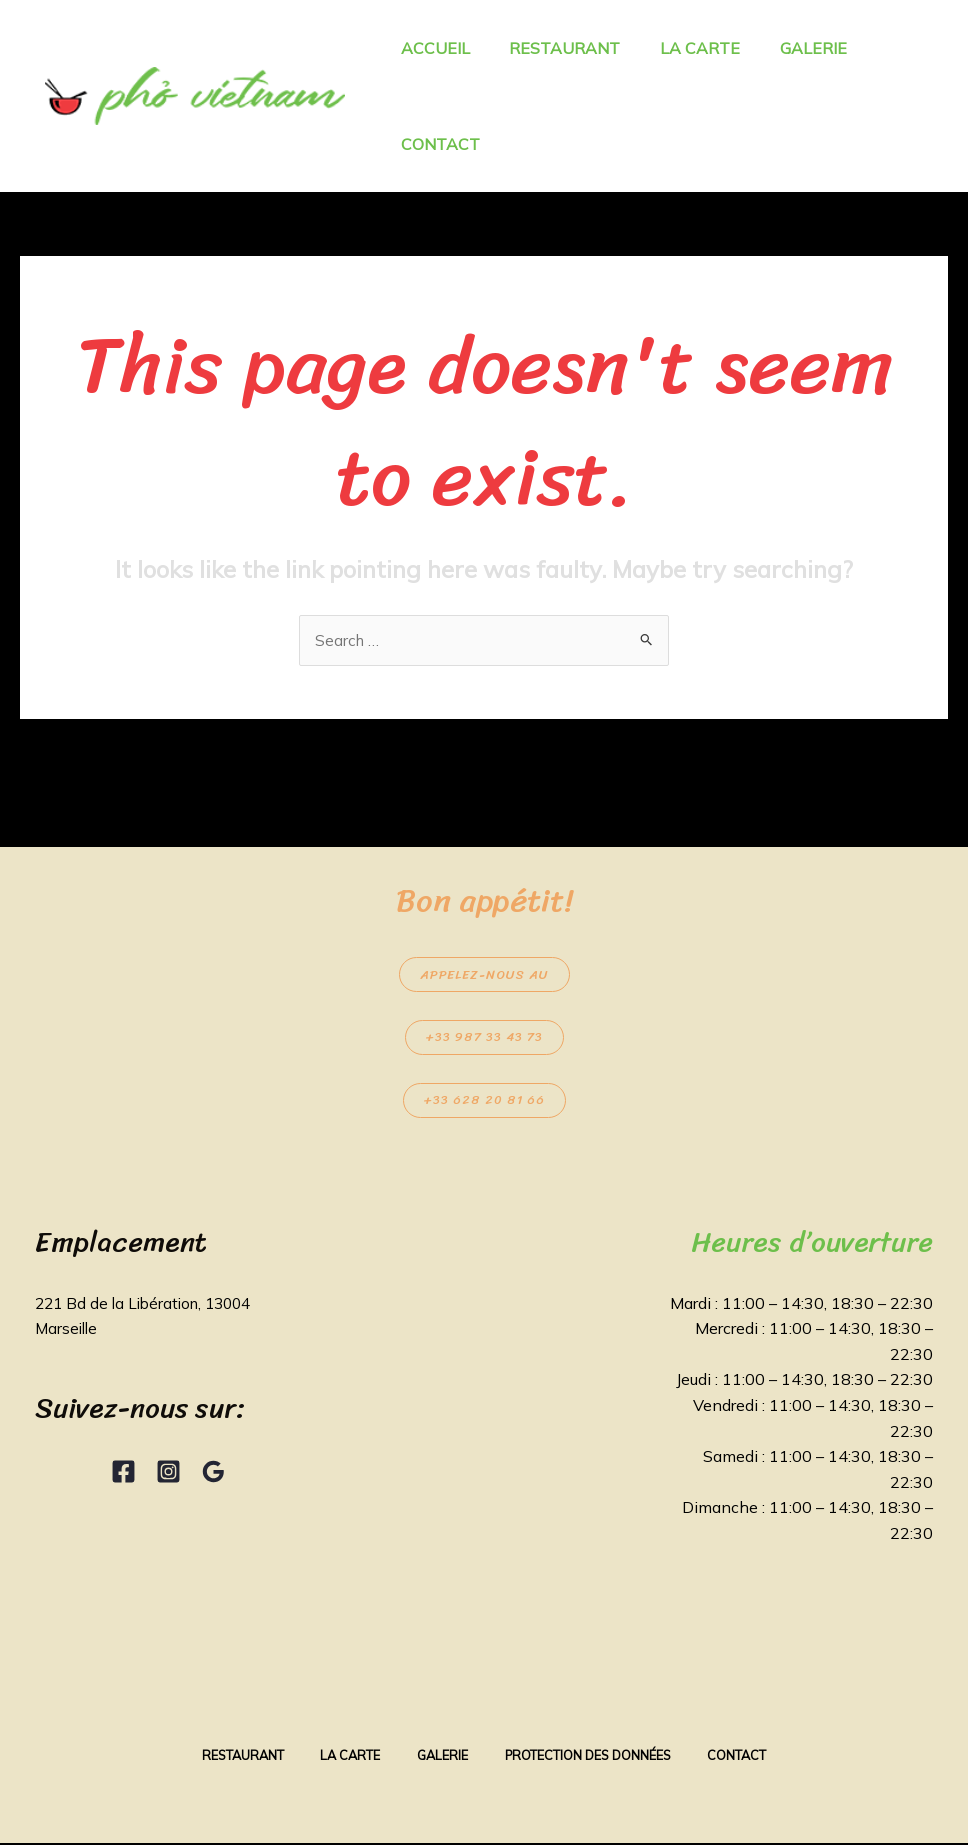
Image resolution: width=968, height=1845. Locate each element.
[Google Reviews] (213, 1472)
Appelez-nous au (484, 975)
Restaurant (230, 1757)
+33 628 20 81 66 (484, 1101)
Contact (750, 1757)
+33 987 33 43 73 (484, 1038)
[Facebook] (123, 1472)
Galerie (441, 1757)
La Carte (344, 1757)
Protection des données (594, 1757)
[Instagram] (168, 1472)
